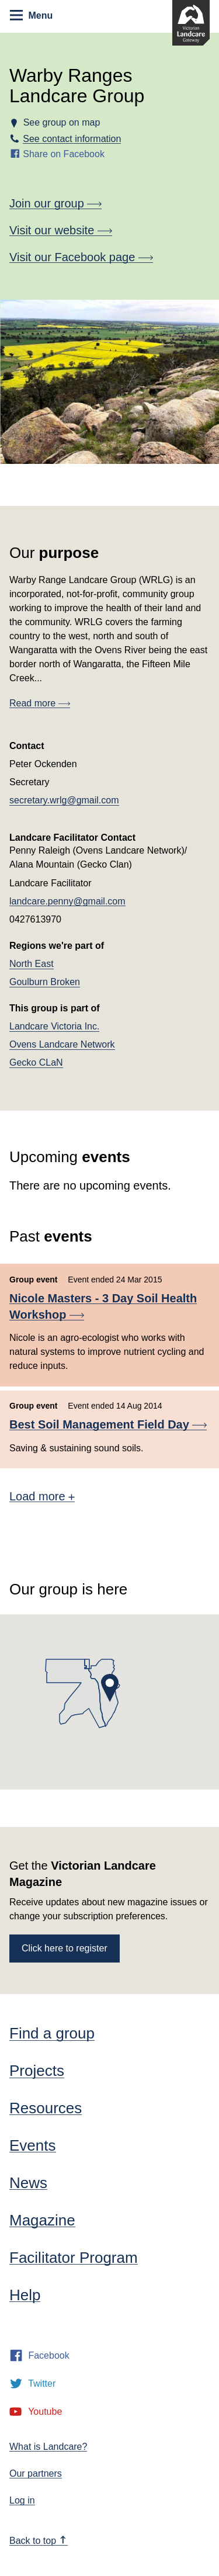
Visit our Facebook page (81, 257)
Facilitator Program (73, 2257)
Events (32, 2145)
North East (31, 964)
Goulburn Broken (44, 982)
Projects (36, 2070)
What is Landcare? (48, 2447)
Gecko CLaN (36, 1062)
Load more (42, 1496)
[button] (110, 1688)
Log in (22, 2500)
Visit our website (60, 230)
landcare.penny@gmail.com (67, 901)
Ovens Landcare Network (62, 1044)
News (28, 2183)
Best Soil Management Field (108, 1424)
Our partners (35, 2473)
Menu (31, 15)
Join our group (55, 203)
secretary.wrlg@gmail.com (64, 800)
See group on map (61, 122)
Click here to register (64, 1948)
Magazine (42, 2220)
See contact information (72, 139)
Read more (39, 703)
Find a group (52, 2033)
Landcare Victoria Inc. (54, 1026)
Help (24, 2295)
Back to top (38, 2541)
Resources (45, 2108)
